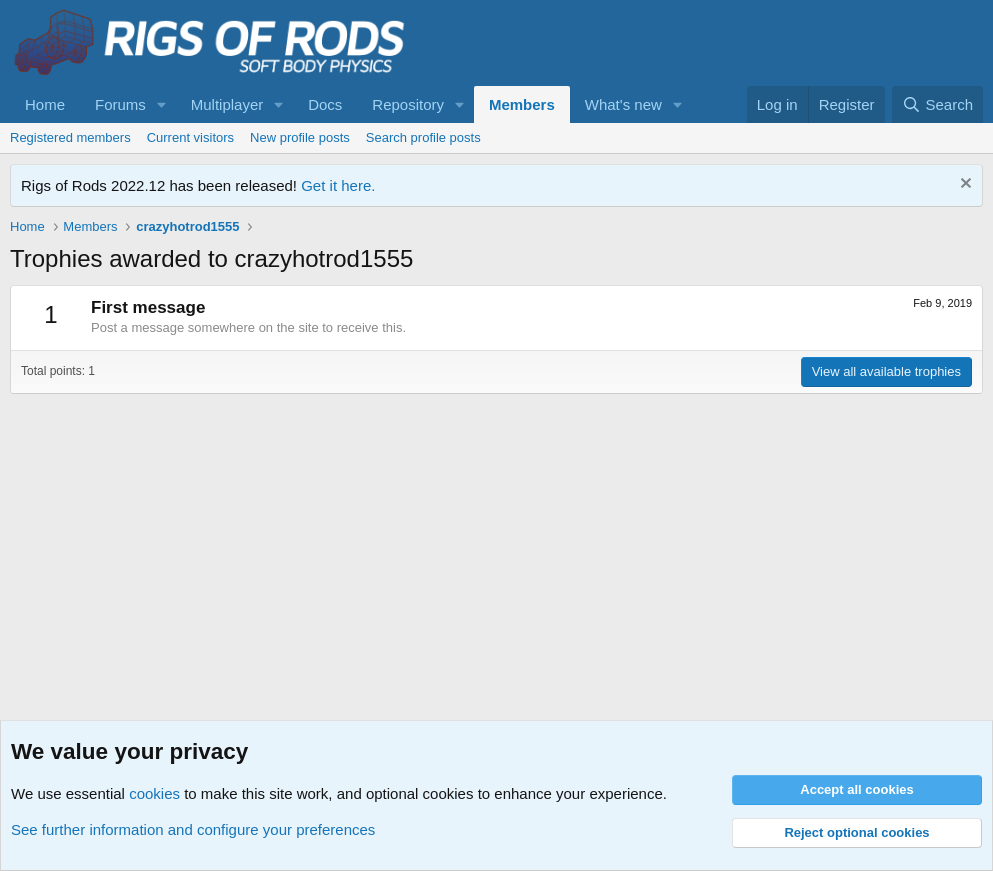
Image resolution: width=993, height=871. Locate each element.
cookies (154, 793)
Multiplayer (227, 104)
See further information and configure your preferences (193, 829)
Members (522, 104)
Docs (325, 104)
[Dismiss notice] (963, 185)
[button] (162, 104)
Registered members (70, 137)
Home (45, 104)
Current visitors (190, 137)
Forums (120, 104)
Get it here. (338, 185)
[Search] (937, 104)
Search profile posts (423, 137)
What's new (623, 104)
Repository (408, 104)
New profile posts (300, 137)
